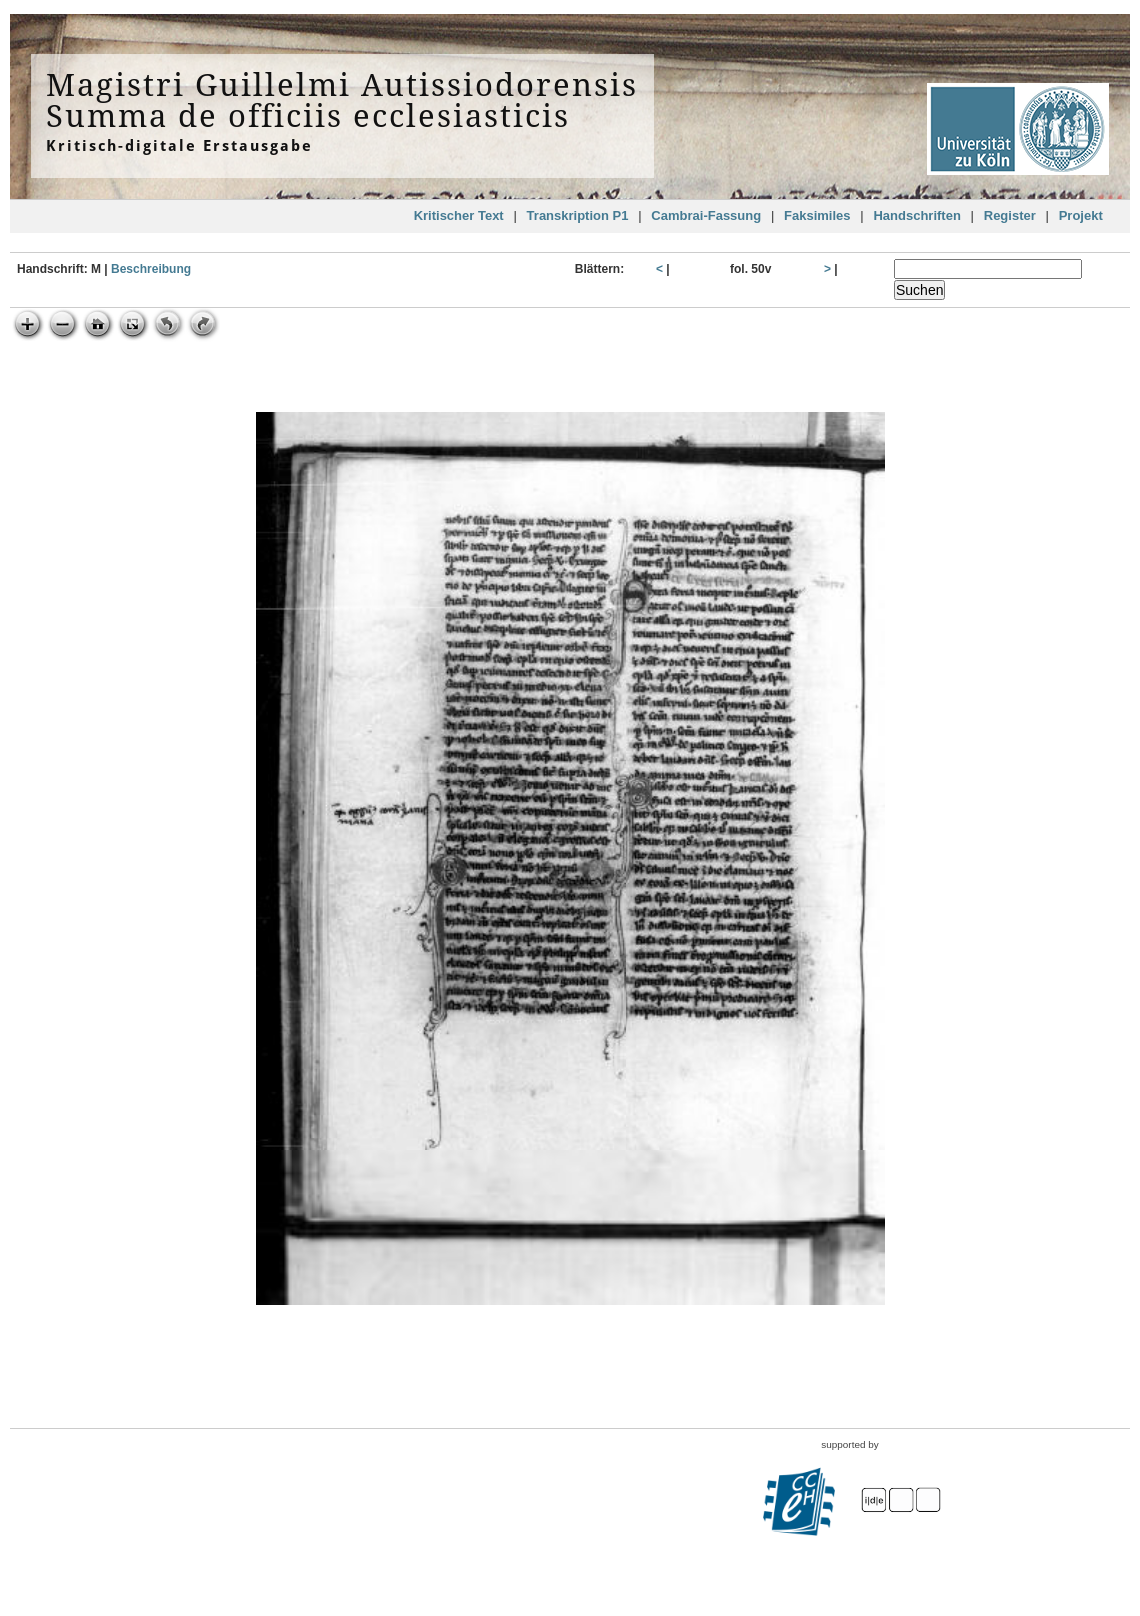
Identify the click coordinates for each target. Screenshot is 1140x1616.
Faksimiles (817, 215)
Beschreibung (151, 269)
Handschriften (916, 215)
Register (1010, 215)
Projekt (1081, 215)
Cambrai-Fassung (706, 215)
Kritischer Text (459, 215)
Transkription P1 (578, 215)
